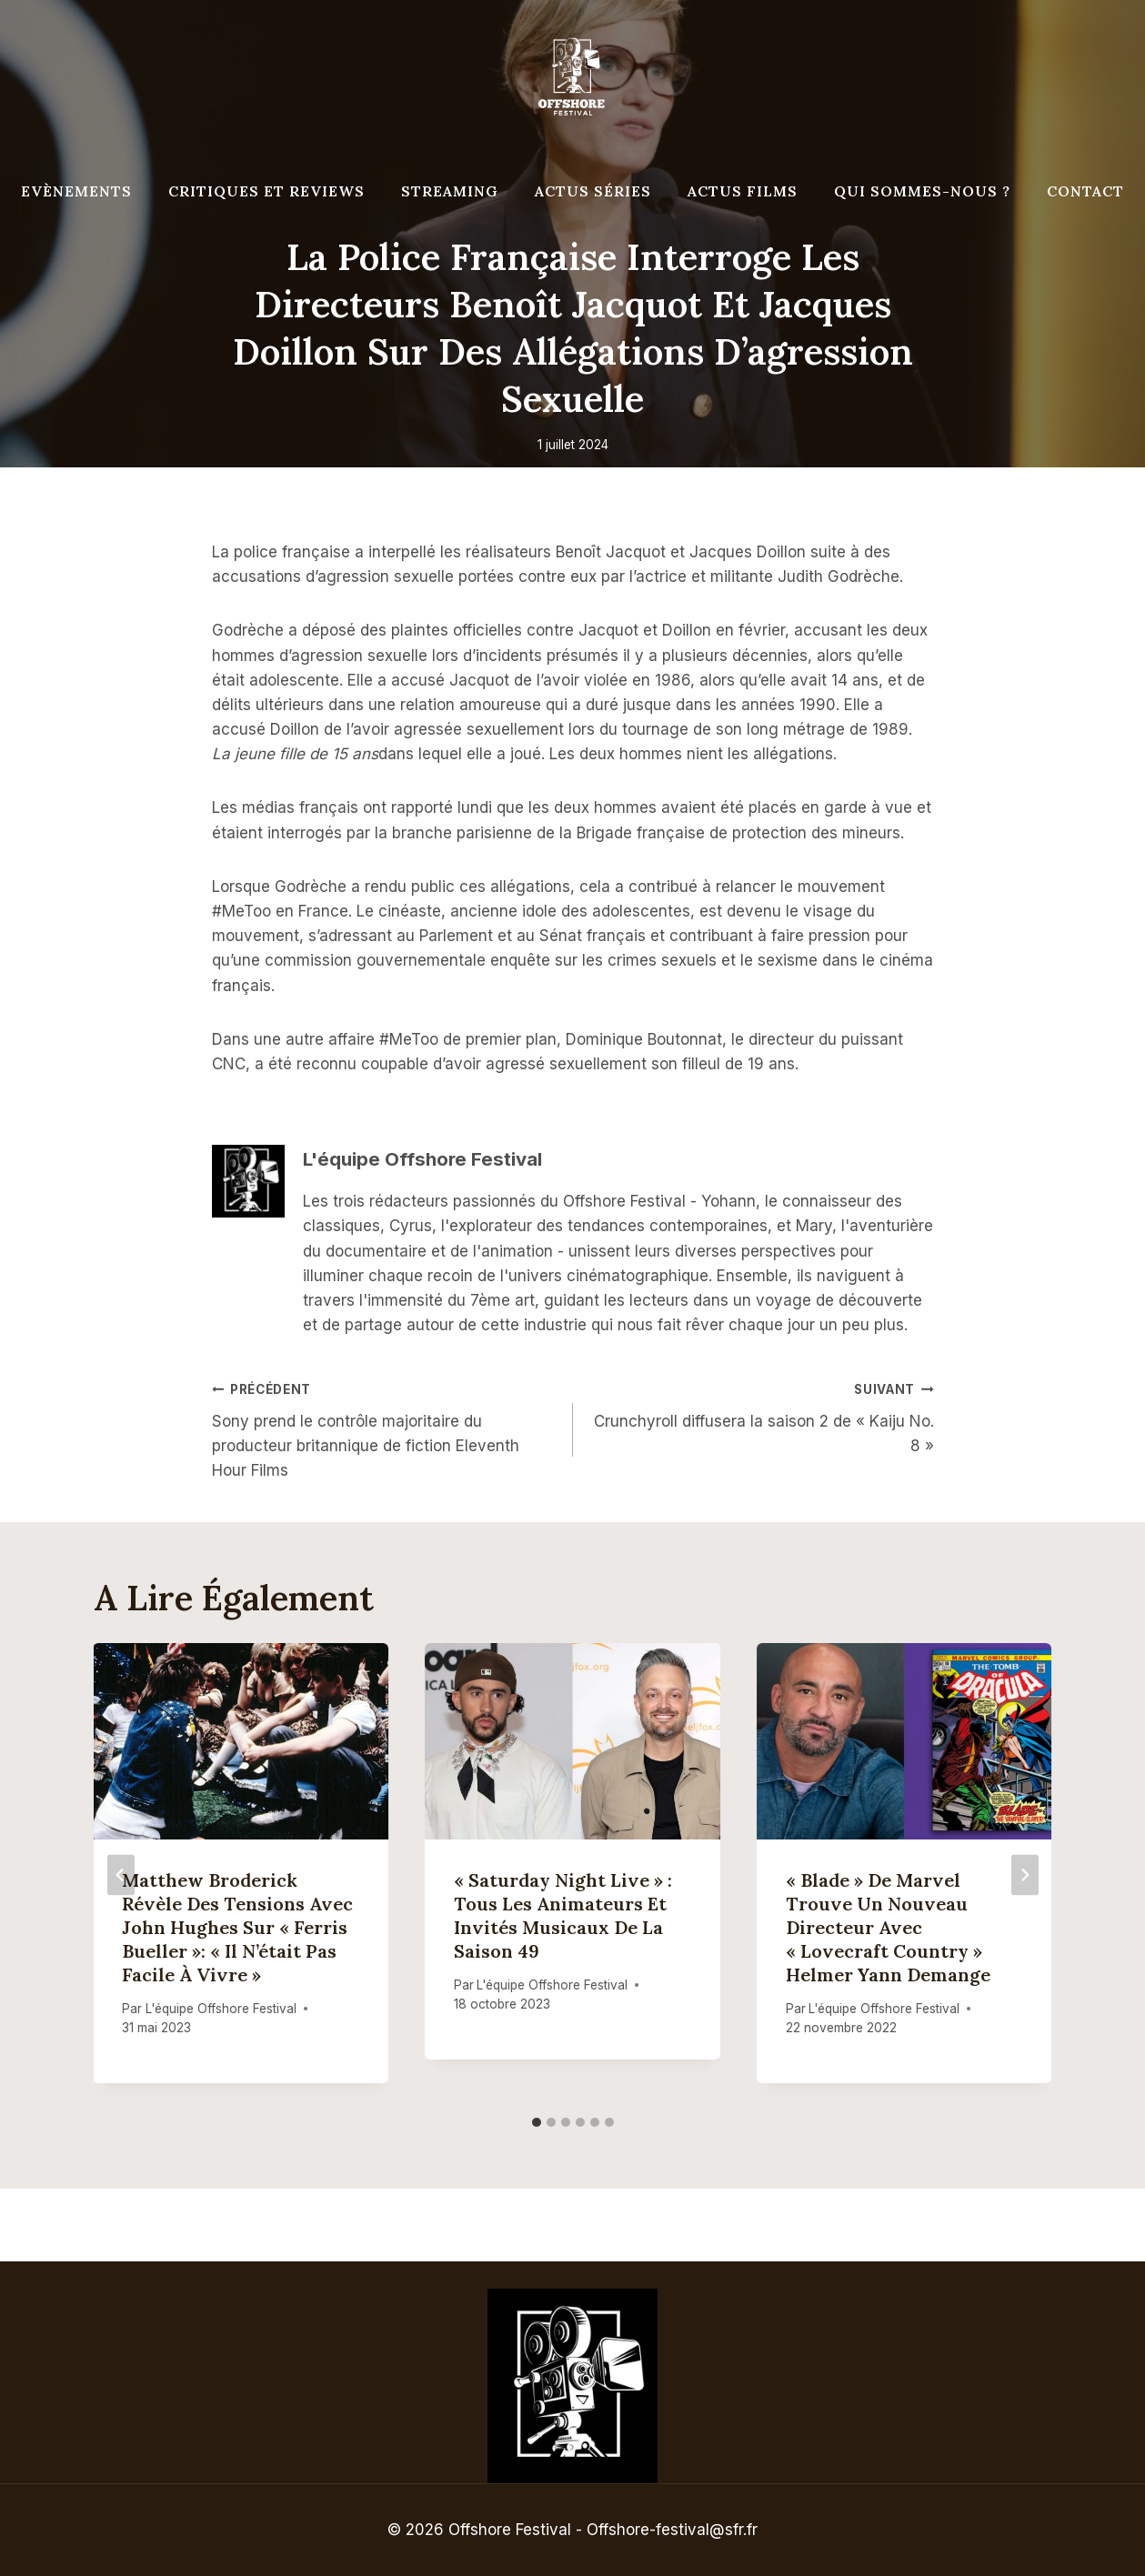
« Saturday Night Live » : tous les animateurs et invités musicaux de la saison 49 (563, 1915)
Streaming (449, 191)
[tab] (536, 2122)
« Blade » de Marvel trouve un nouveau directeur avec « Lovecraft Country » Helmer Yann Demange (888, 1927)
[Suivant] (1025, 1874)
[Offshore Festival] (573, 77)
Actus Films (743, 191)
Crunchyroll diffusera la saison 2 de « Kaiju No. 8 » (761, 1416)
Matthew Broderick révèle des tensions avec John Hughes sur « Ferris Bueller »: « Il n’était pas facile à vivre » (238, 1927)
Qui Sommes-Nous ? (922, 191)
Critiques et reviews (266, 191)
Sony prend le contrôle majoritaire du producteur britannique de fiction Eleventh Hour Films (384, 1428)
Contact (1085, 191)
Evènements (76, 191)
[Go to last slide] (121, 1874)
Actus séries (593, 191)
